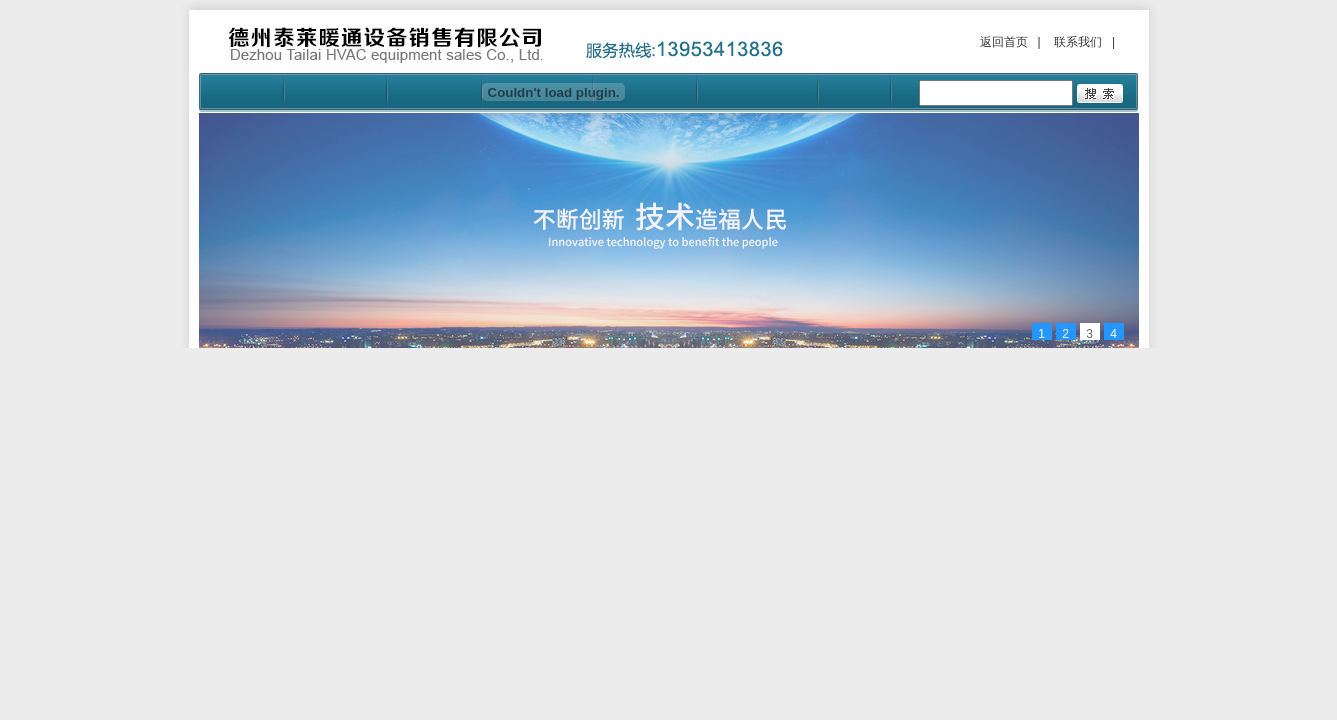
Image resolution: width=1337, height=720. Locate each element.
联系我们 (1078, 42)
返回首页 (1004, 42)
